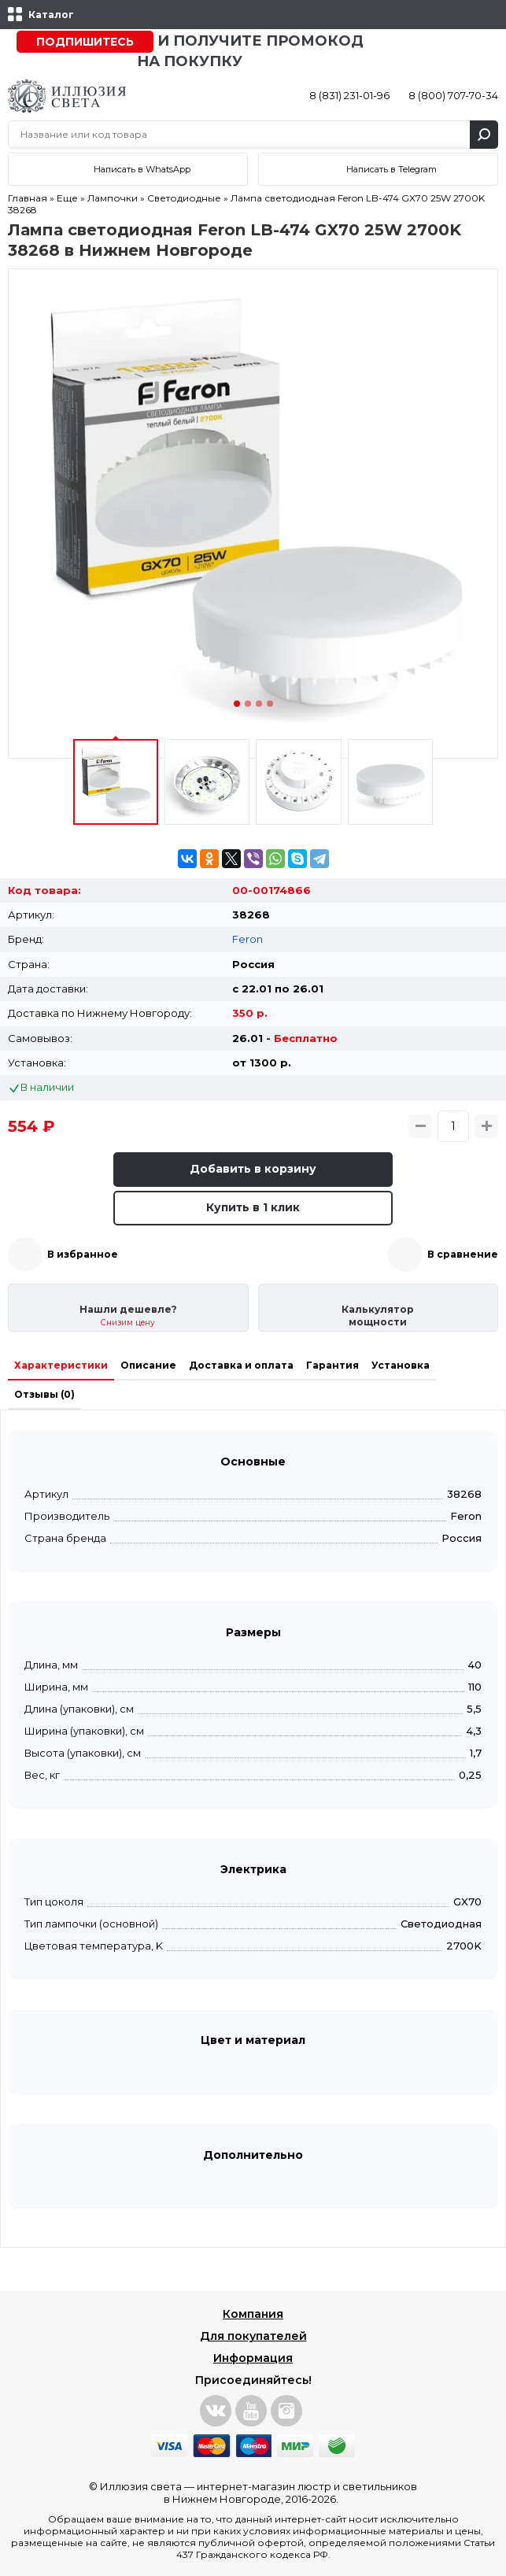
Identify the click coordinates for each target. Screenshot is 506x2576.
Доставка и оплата (241, 1365)
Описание (148, 1365)
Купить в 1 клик (253, 1207)
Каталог (51, 14)
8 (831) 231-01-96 (349, 95)
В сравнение (462, 1254)
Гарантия (332, 1365)
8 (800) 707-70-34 (453, 95)
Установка (400, 1365)
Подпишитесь (85, 42)
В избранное (82, 1254)
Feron (247, 939)
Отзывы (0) (44, 1394)
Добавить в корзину (253, 1169)
